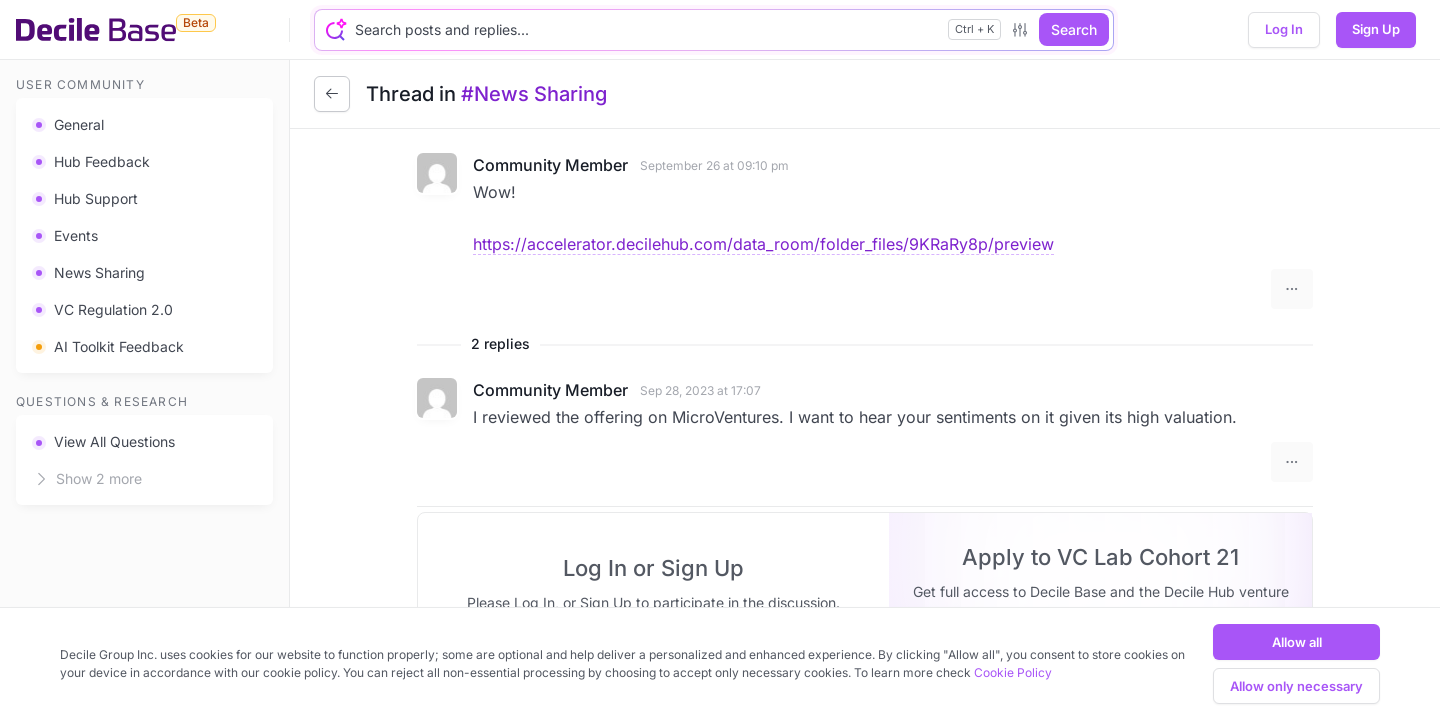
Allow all (1297, 642)
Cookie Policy (1013, 672)
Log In (1284, 29)
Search (1074, 29)
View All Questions (103, 441)
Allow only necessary (1296, 686)
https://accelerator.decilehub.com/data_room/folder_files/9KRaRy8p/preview (763, 244)
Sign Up (1376, 29)
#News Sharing (534, 94)
